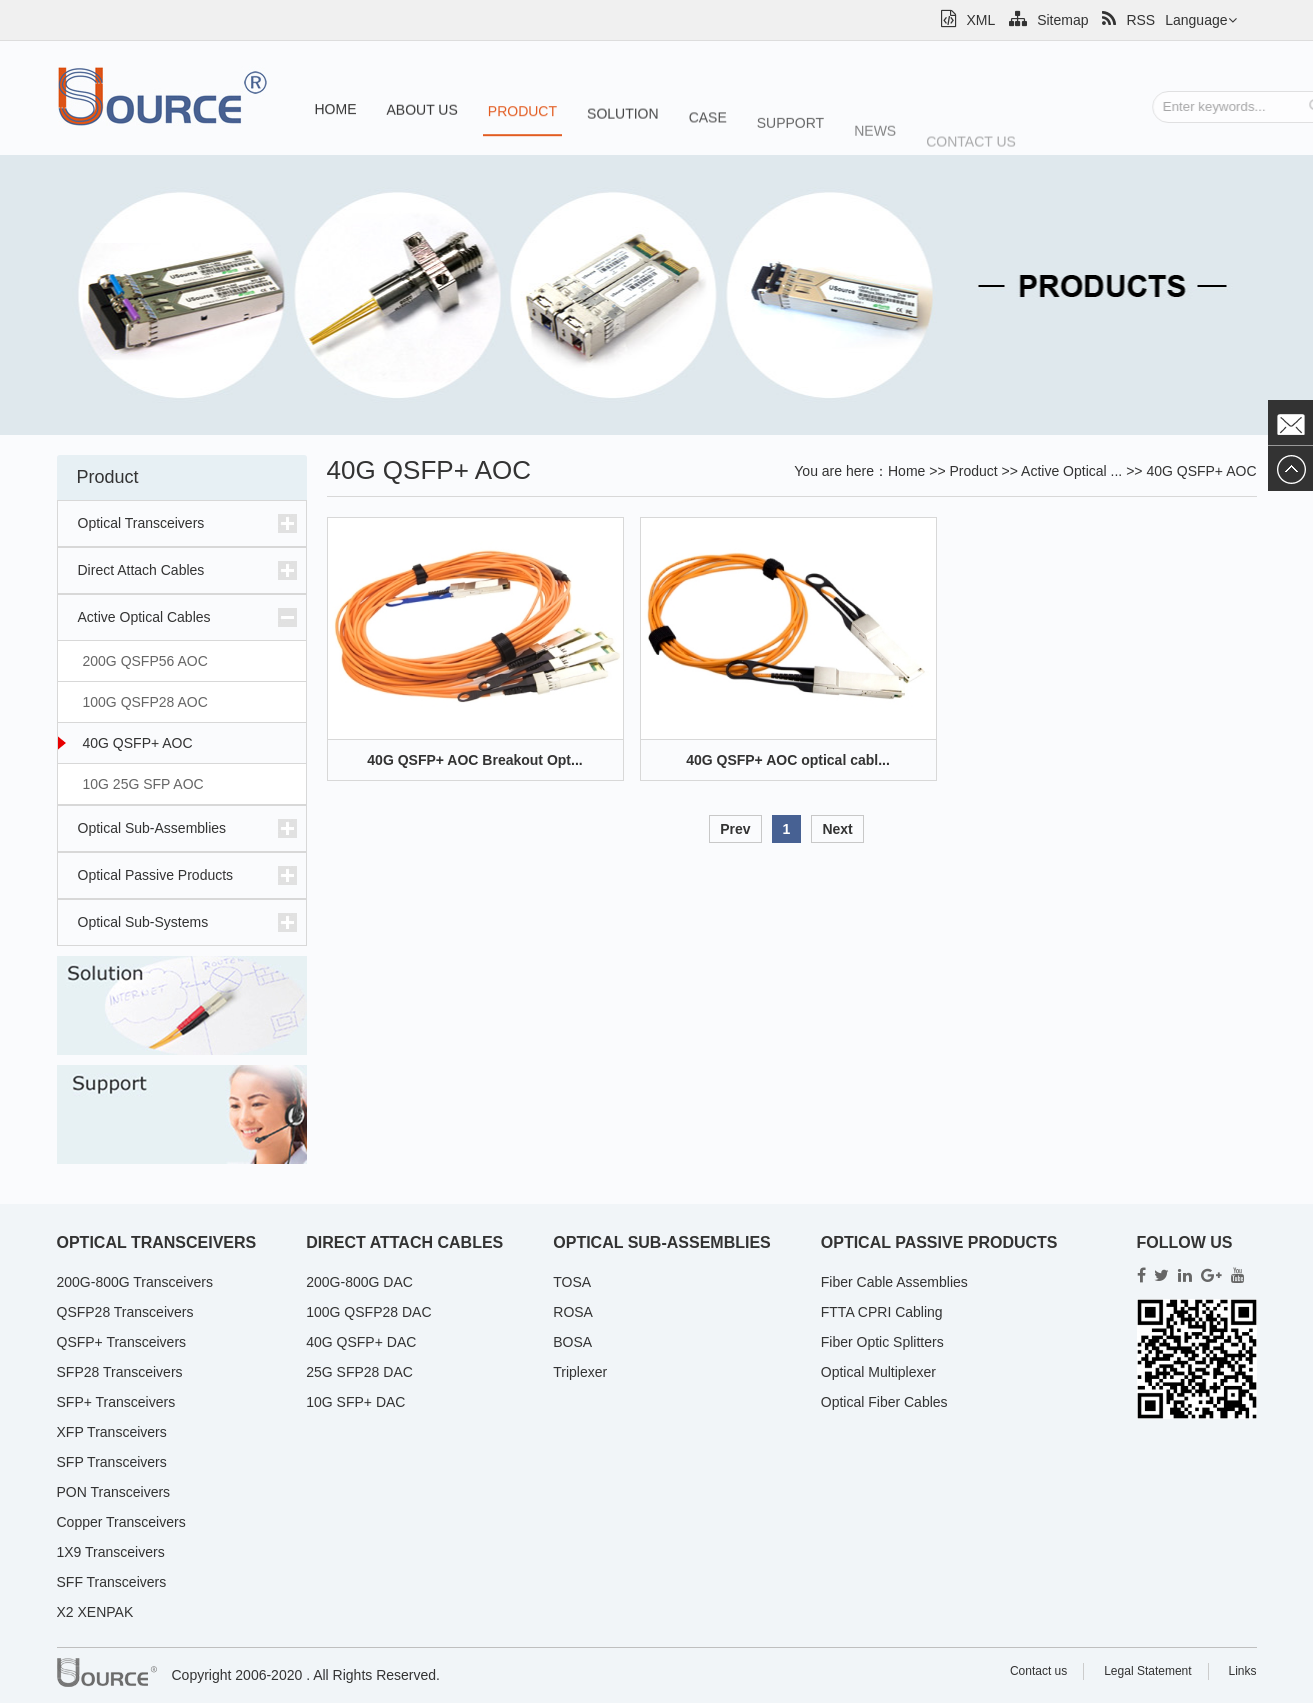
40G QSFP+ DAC (361, 1342)
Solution (623, 117)
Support (790, 131)
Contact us (971, 154)
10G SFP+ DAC (355, 1402)
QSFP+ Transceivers (122, 1342)
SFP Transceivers (112, 1462)
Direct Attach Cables (141, 570)
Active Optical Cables (144, 617)
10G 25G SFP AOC (143, 784)
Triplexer (580, 1372)
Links (1242, 1671)
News (875, 142)
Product (522, 114)
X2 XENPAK (95, 1612)
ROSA (573, 1312)
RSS (1128, 20)
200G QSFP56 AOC (145, 661)
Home (336, 110)
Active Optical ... (1071, 471)
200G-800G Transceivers (135, 1282)
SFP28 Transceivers (120, 1372)
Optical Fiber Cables (884, 1402)
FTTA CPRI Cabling (882, 1312)
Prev (735, 829)
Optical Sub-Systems (143, 922)
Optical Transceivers (141, 523)
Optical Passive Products (156, 875)
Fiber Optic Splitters (882, 1342)
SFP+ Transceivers (116, 1402)
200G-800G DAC (359, 1282)
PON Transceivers (114, 1492)
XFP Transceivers (112, 1432)
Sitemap (1048, 20)
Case (708, 123)
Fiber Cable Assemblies (894, 1282)
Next (837, 829)
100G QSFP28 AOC (145, 702)
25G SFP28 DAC (359, 1372)
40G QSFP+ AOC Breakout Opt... (474, 760)
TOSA (572, 1282)
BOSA (572, 1342)
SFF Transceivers (112, 1582)
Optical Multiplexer (878, 1372)
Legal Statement (1147, 1671)
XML (968, 20)
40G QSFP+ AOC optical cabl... (788, 760)
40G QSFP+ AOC (138, 743)
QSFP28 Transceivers (125, 1312)
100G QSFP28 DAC (368, 1312)
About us (422, 111)
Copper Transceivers (121, 1522)
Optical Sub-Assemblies (152, 828)
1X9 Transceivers (111, 1552)
